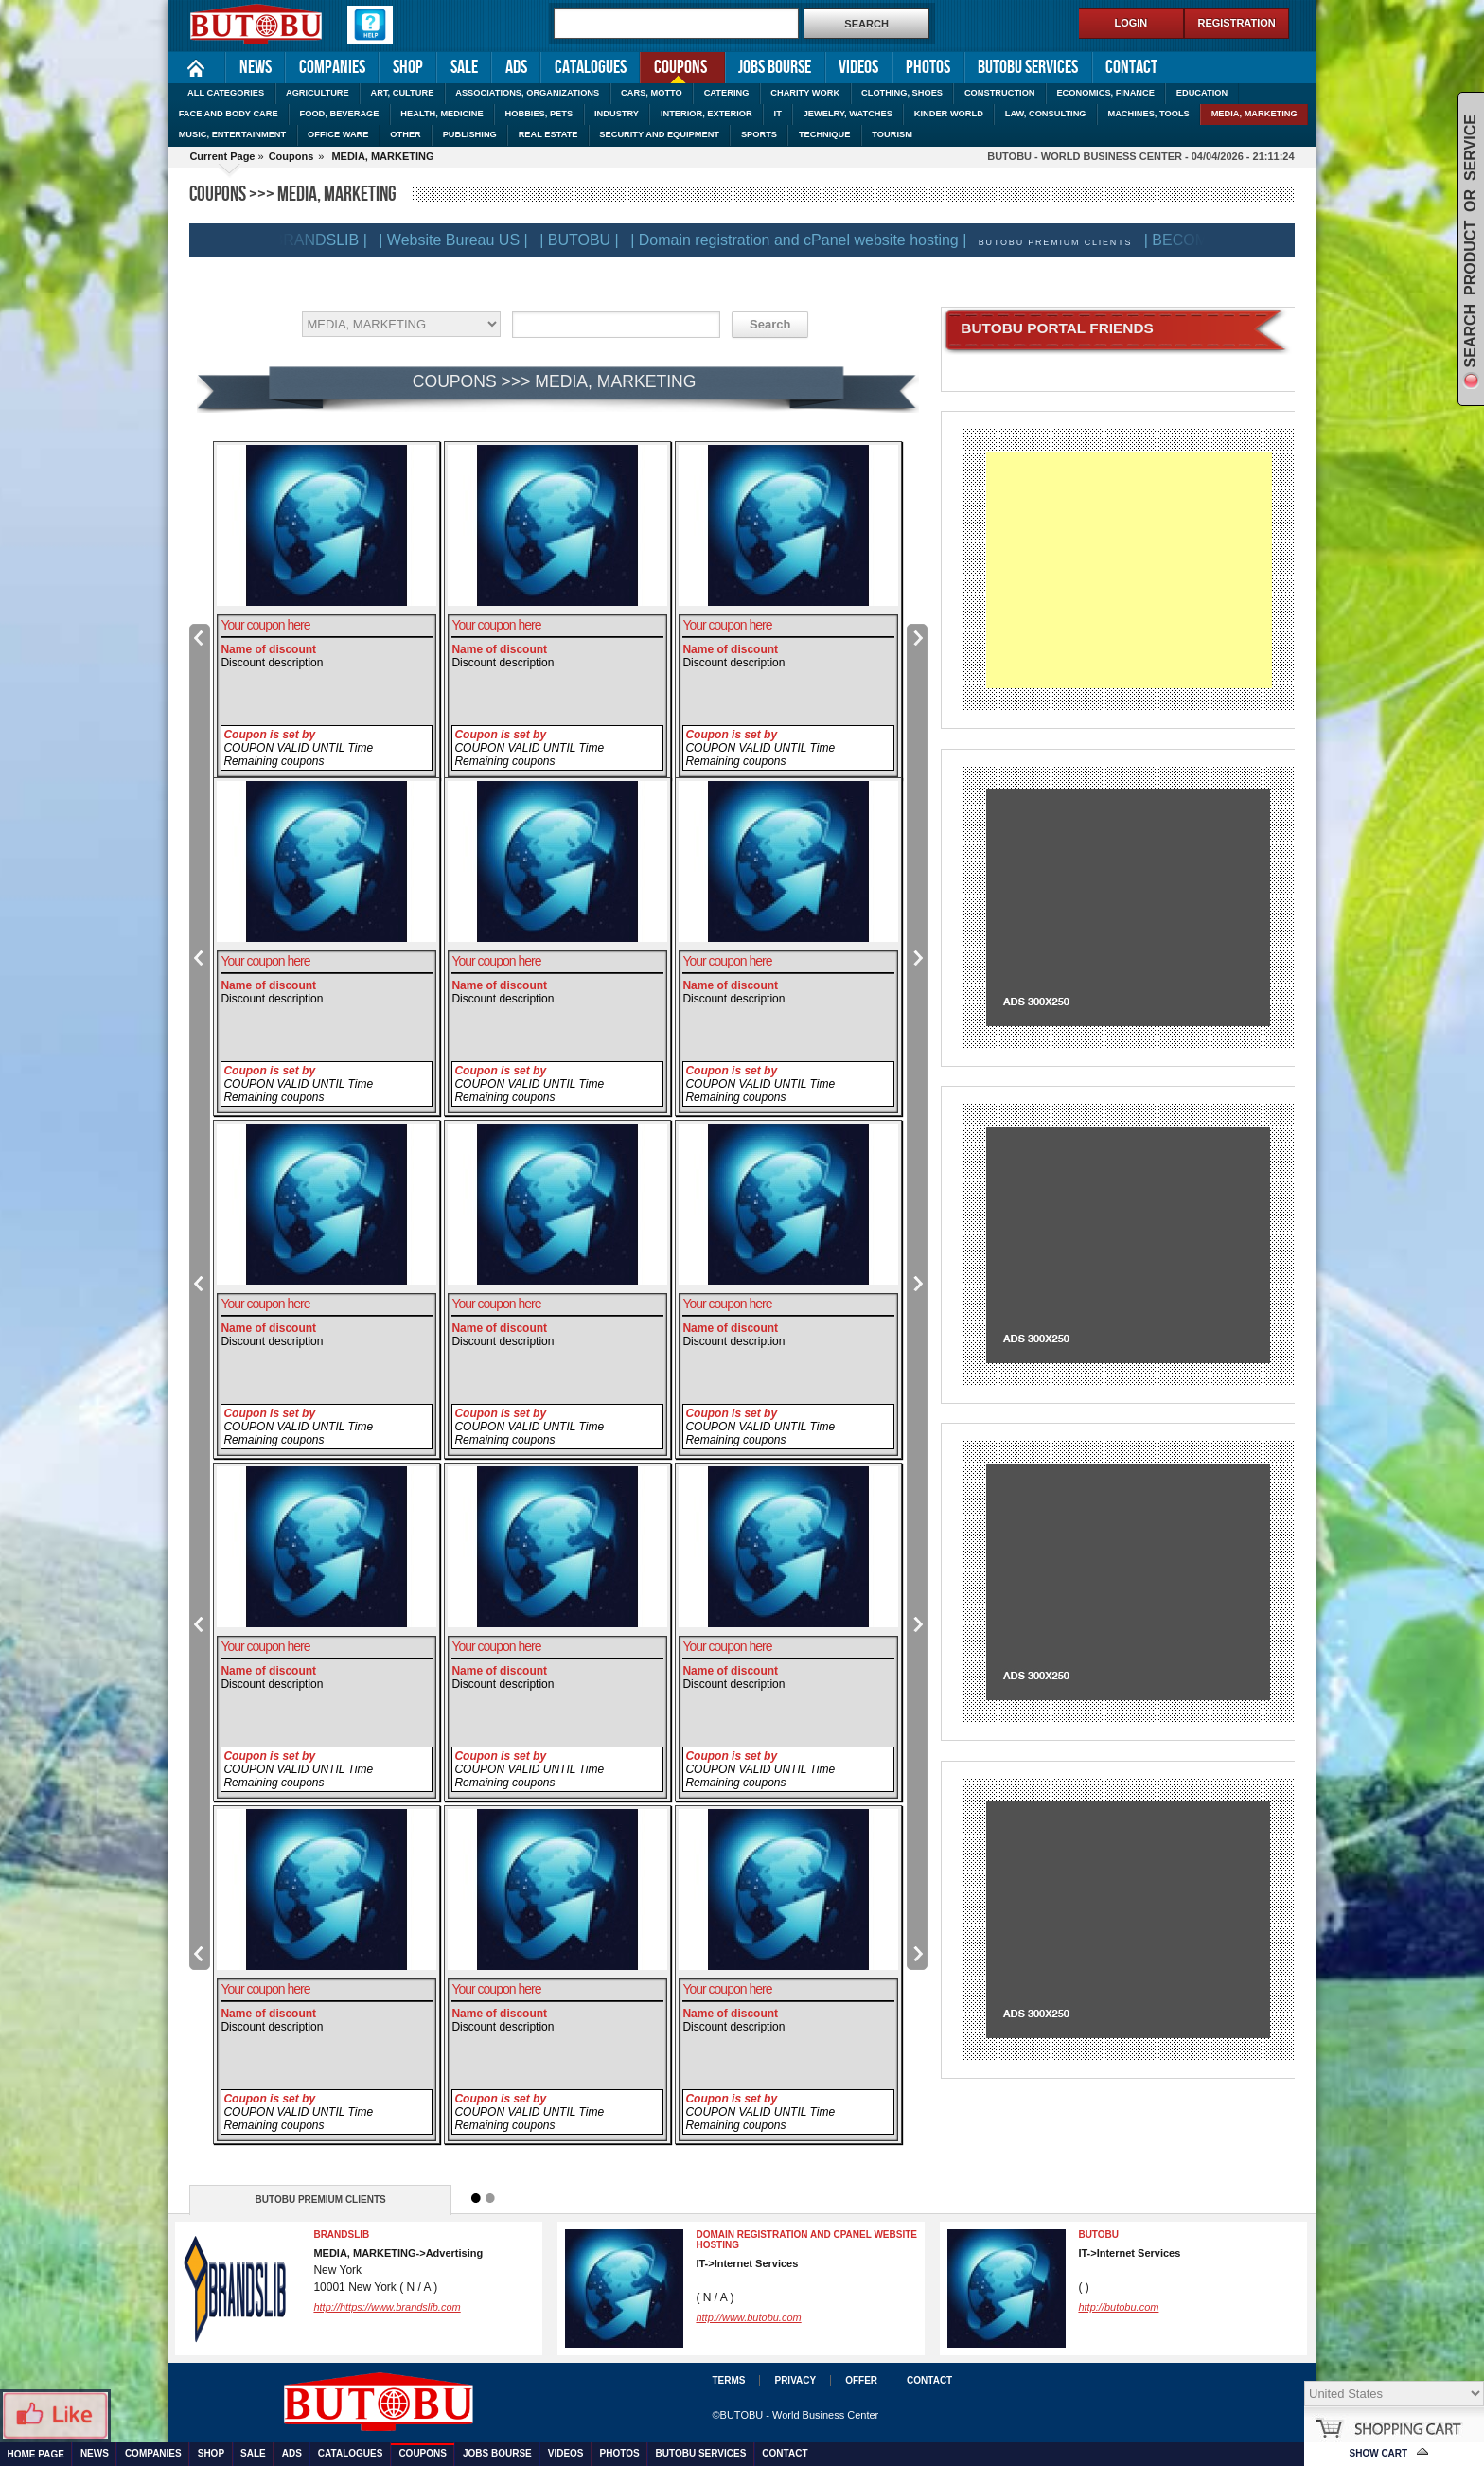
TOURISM (892, 134)
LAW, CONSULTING (1045, 113)
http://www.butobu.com (748, 2317)
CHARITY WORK (804, 93)
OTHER (405, 134)
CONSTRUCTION (999, 93)
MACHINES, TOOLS (1148, 113)
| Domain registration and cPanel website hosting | (811, 240)
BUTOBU (1098, 2234)
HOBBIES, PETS (539, 113)
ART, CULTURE (402, 93)
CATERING (727, 93)
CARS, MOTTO (651, 93)
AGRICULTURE (317, 93)
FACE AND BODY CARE (228, 113)
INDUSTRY (616, 113)
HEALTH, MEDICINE (441, 113)
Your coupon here (265, 624)
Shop (408, 67)
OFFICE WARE (338, 134)
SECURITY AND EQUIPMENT (659, 134)
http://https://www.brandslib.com (386, 2307)
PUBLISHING (470, 134)
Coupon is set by (269, 734)
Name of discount (268, 649)
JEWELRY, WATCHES (848, 113)
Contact (1131, 67)
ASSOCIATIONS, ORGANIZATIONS (527, 93)
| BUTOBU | (591, 240)
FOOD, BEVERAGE (340, 113)
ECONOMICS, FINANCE (1105, 93)
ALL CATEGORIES (225, 93)
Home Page (196, 67)
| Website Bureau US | (465, 240)
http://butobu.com (1118, 2307)
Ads (516, 67)
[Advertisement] (1128, 570)
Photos (928, 67)
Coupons (673, 66)
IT (778, 113)
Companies (332, 67)
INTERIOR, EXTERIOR (706, 113)
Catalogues (591, 67)
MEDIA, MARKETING (1254, 113)
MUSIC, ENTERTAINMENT (233, 134)
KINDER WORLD (948, 113)
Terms (728, 2380)
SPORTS (759, 134)
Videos (858, 67)
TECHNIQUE (825, 134)
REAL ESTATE (548, 134)
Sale (464, 67)
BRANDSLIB (341, 2234)
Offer (861, 2380)
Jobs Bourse (774, 67)
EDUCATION (1202, 93)
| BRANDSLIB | (328, 240)
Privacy (795, 2380)
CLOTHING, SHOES (902, 93)
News (255, 67)
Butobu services (1028, 67)
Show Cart (1379, 2453)
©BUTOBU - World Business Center (795, 2415)
